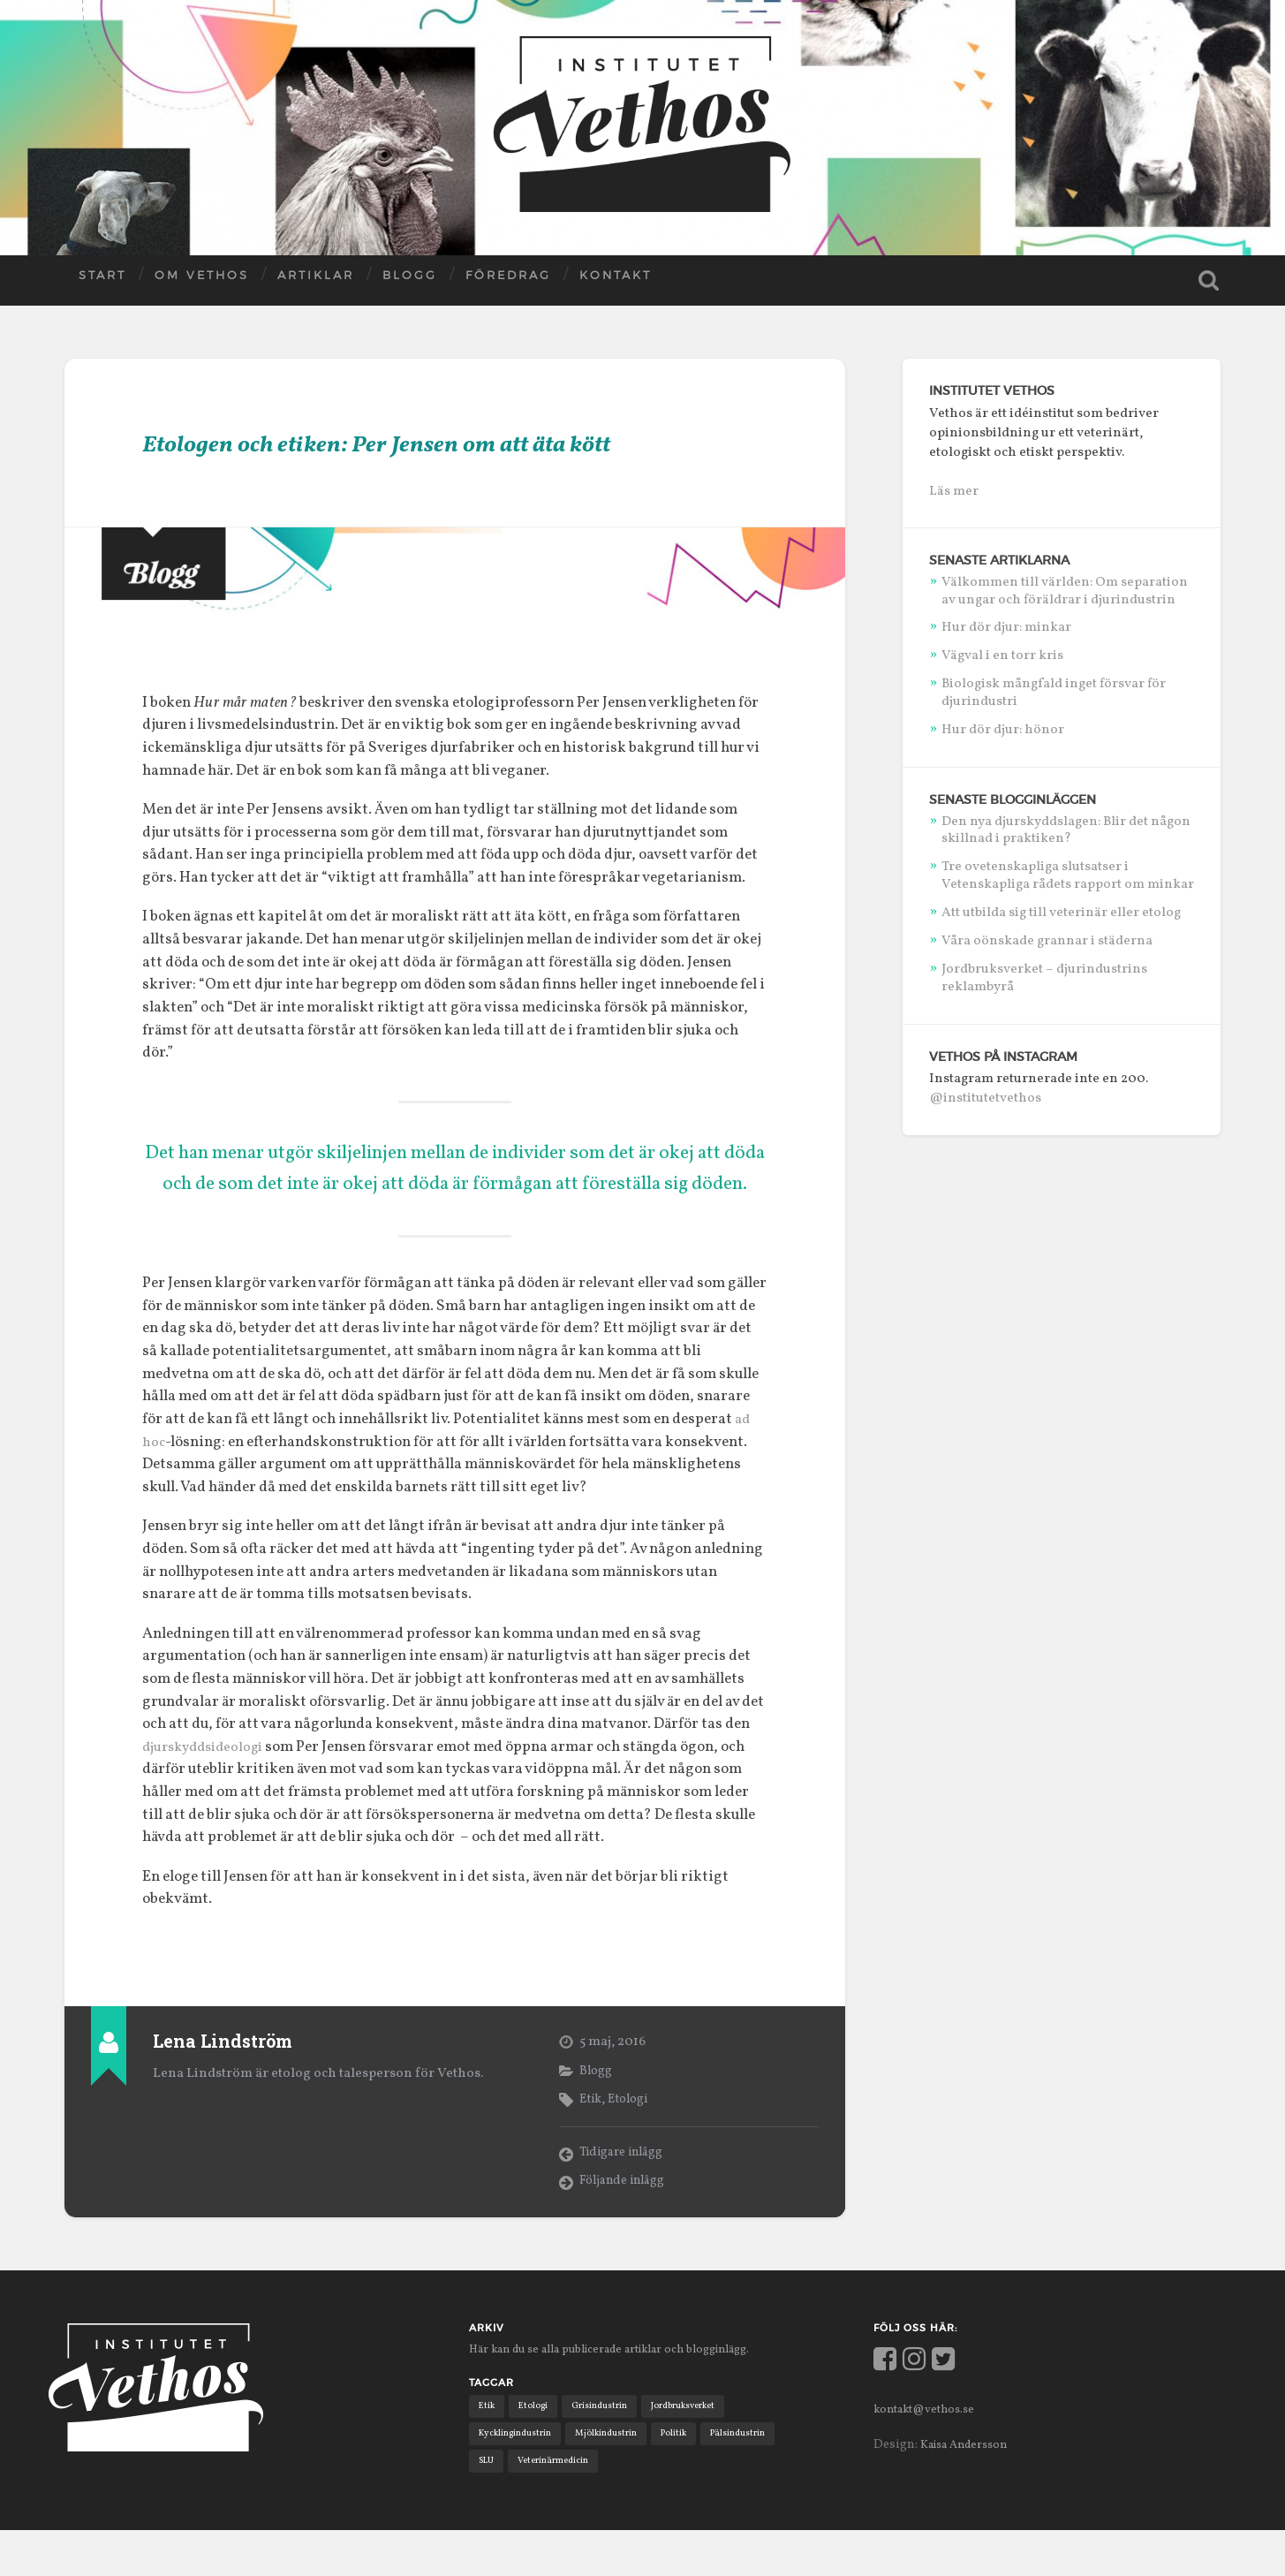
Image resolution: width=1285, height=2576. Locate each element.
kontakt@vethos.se (930, 2451)
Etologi (632, 2140)
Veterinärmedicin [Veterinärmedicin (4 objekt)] (557, 2505)
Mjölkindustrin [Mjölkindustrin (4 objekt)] (613, 2477)
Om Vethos (202, 284)
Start (102, 284)
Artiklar (315, 284)
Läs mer (954, 490)
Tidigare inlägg (625, 2195)
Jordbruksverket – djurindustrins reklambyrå (1044, 977)
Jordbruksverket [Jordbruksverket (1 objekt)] (694, 2448)
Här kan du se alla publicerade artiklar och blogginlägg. (631, 2391)
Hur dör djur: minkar (1006, 626)
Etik (591, 2140)
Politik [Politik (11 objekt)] (683, 2477)
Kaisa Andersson (970, 2487)
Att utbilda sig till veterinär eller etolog (1061, 911)
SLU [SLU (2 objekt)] (488, 2505)
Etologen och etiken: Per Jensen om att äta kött (440, 463)
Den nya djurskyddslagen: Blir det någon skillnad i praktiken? (1066, 828)
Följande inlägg (627, 2223)
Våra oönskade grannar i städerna (1047, 940)
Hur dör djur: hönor (1002, 729)
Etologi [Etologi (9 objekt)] (536, 2448)
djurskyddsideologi (208, 1788)
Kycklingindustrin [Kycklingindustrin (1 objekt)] (517, 2477)
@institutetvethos (985, 1097)
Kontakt (615, 284)
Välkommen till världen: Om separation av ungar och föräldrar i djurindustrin (1064, 590)
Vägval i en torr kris (1002, 654)
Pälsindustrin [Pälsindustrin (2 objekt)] (751, 2477)
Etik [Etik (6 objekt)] (487, 2448)
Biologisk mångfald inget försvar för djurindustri (1053, 691)
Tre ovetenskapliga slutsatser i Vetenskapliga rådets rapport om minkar (1067, 874)
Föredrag (508, 284)
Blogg (409, 284)
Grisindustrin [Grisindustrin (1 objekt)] (605, 2448)
